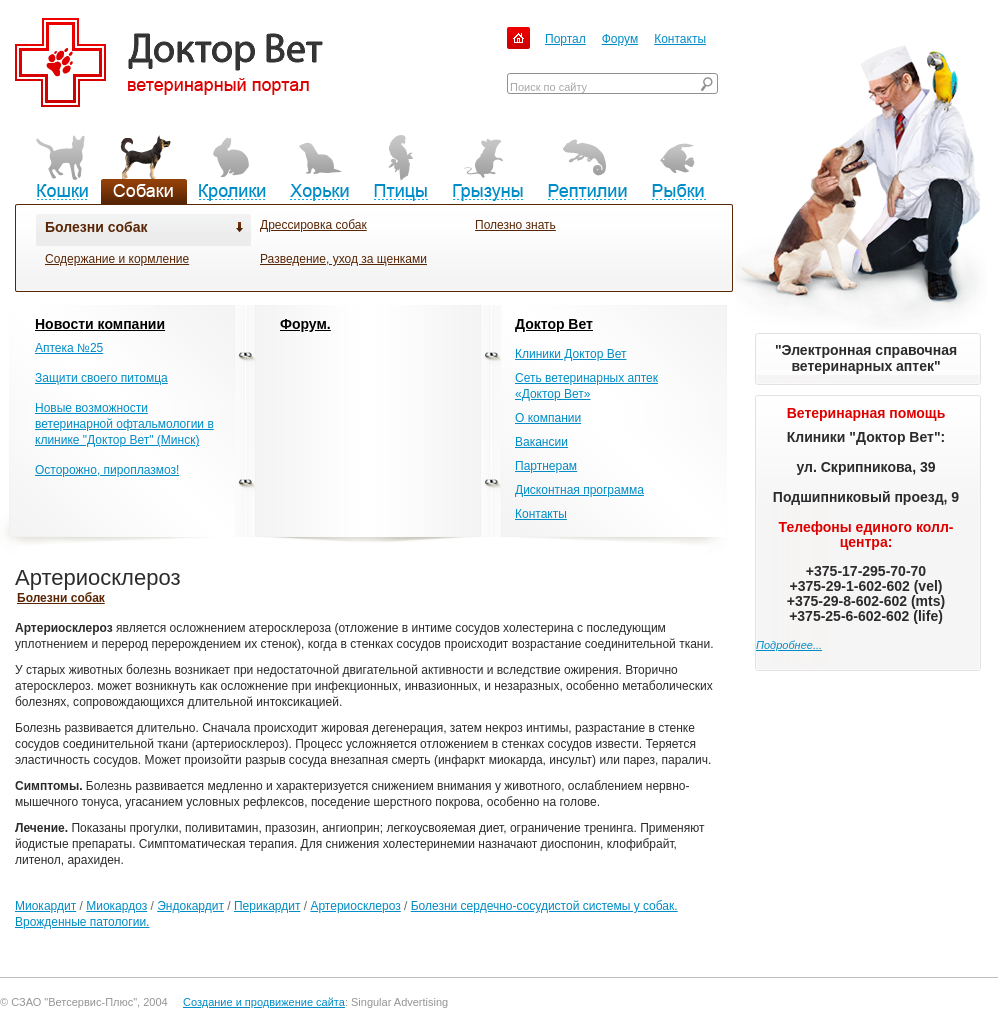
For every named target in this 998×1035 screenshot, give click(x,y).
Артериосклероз (355, 906)
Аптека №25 (69, 348)
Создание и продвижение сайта (264, 1002)
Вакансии (541, 442)
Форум (620, 39)
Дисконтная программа (579, 490)
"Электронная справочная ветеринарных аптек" (866, 358)
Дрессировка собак (313, 225)
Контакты (680, 39)
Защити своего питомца (101, 378)
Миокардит (45, 906)
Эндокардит (190, 906)
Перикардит (267, 906)
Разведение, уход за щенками (343, 259)
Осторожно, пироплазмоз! (107, 470)
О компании (548, 418)
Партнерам (546, 466)
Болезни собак (96, 227)
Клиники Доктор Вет (570, 354)
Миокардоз (116, 906)
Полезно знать (515, 225)
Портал (565, 39)
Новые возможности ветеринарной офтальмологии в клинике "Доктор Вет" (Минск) (124, 424)
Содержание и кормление (117, 259)
